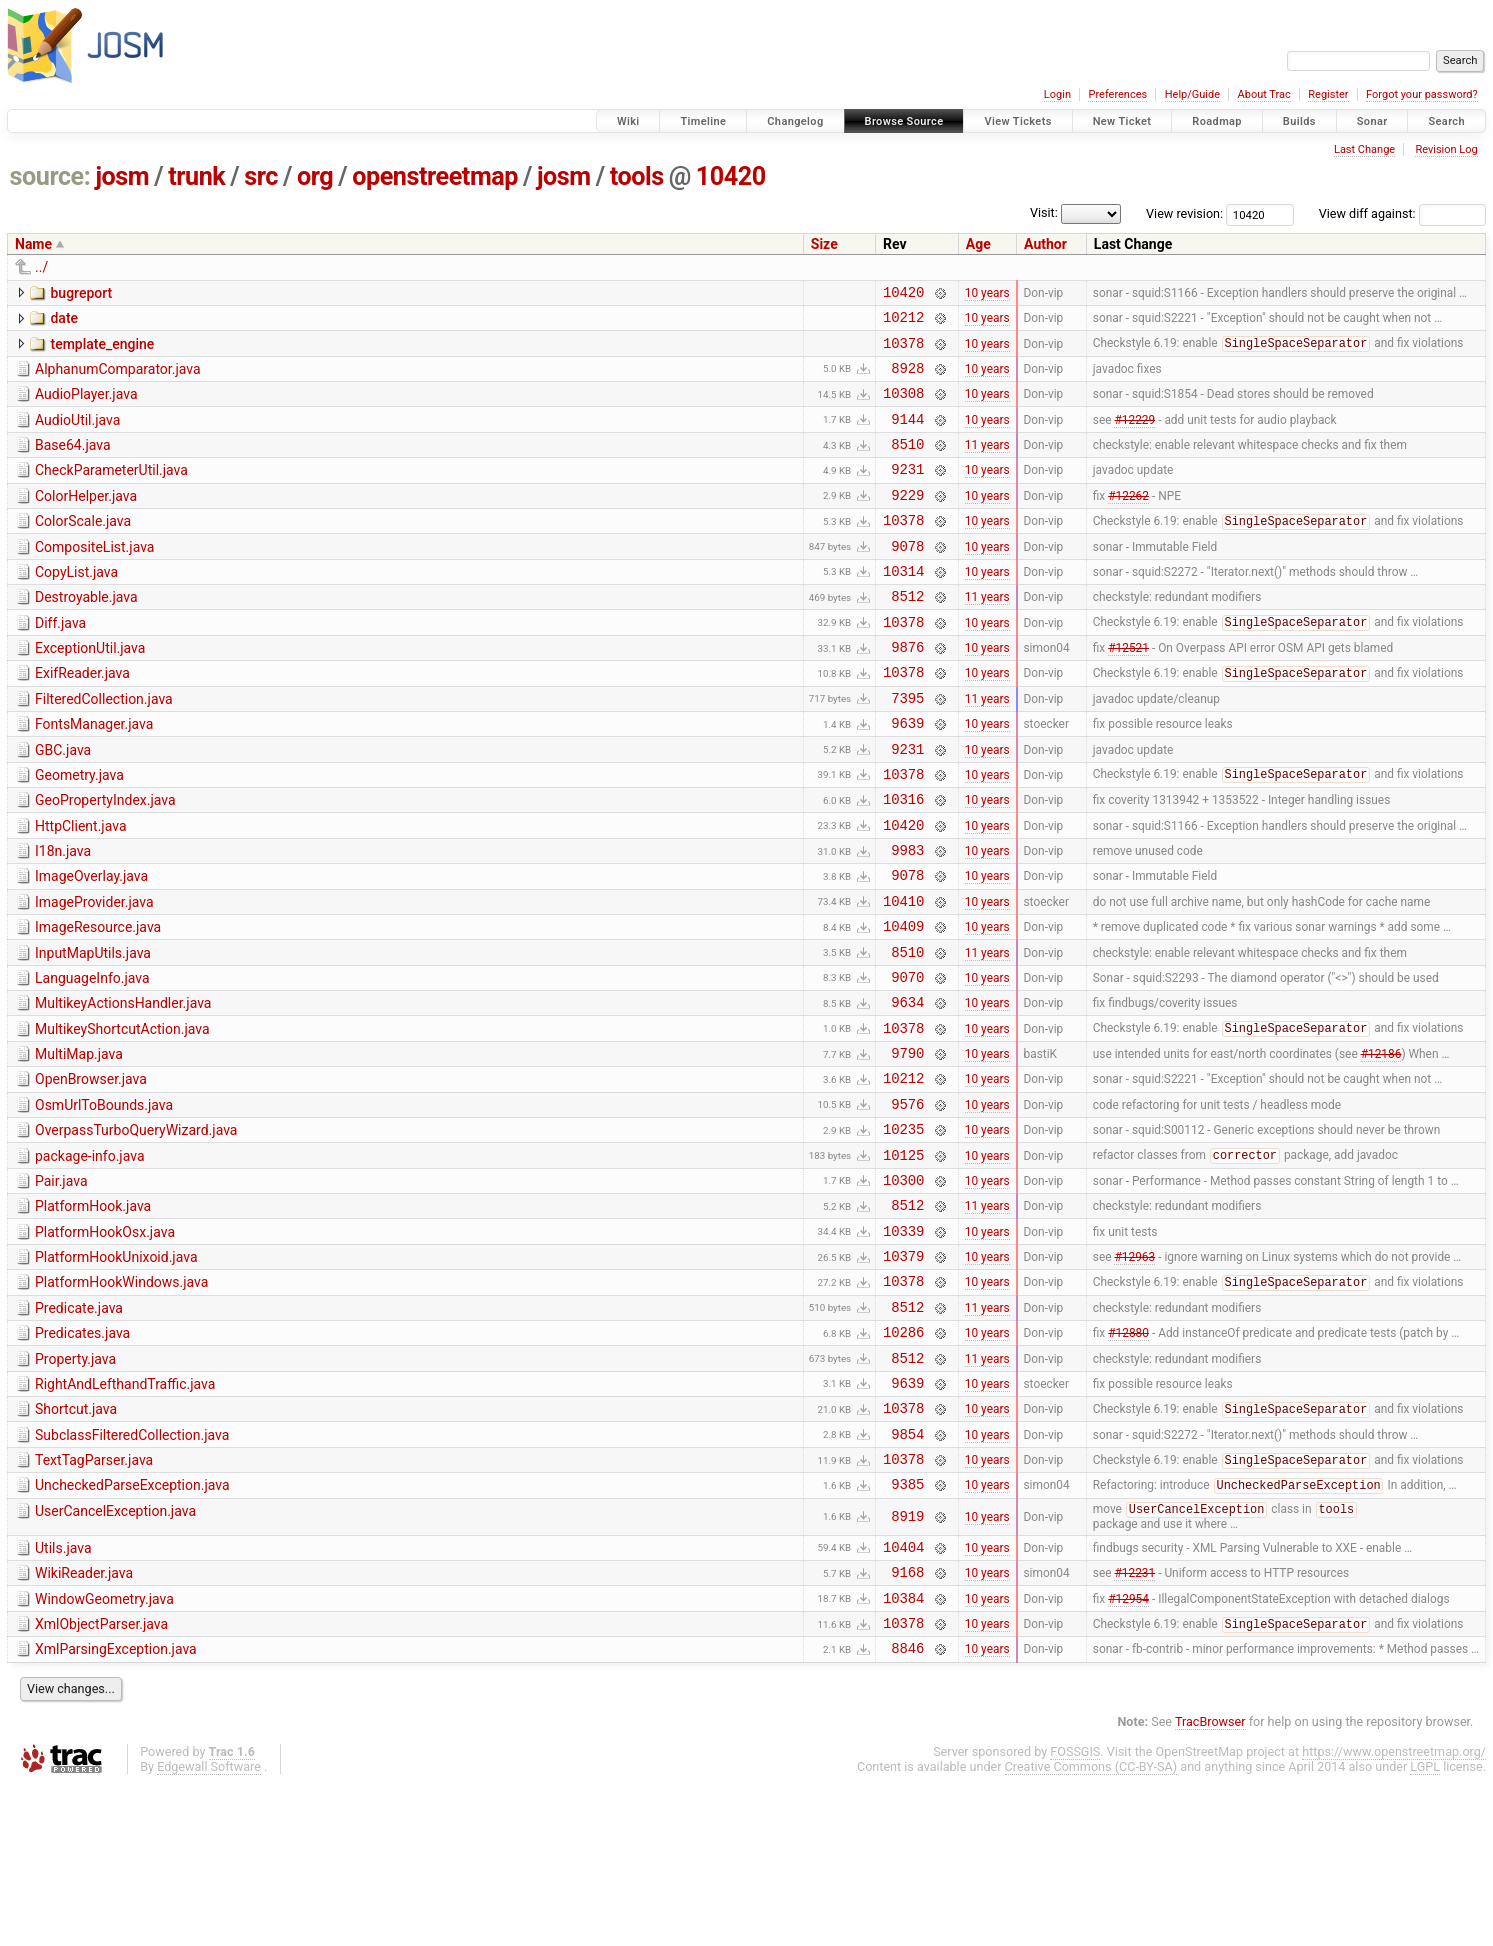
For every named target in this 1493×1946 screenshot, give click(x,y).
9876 (907, 691)
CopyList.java (76, 605)
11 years (987, 465)
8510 (907, 464)
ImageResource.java (98, 1002)
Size (824, 244)
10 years (987, 294)
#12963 (1134, 1373)
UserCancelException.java (115, 1655)
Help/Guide (1192, 94)
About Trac (1264, 94)
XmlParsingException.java (116, 1806)
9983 (907, 918)
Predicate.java (79, 1428)
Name (33, 244)
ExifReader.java (82, 718)
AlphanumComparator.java (118, 378)
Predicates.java (82, 1456)
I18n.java (63, 917)
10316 (903, 861)
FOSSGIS (1075, 1911)
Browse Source (904, 121)
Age (978, 244)
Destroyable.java (86, 633)
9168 (907, 1722)
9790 (907, 1145)
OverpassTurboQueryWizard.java (136, 1229)
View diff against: (1402, 213)
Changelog (795, 121)
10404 (903, 1694)
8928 (907, 379)
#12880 (1128, 1458)
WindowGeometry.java (104, 1750)
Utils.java (63, 1693)
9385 (907, 1627)
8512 (907, 634)
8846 (907, 1807)
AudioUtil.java (77, 435)
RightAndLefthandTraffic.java (125, 1513)
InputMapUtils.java (93, 1031)
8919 (907, 1661)
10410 (903, 975)
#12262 (1128, 521)
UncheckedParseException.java (132, 1626)
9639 (907, 776)
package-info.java (90, 1258)
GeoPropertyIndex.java (105, 860)
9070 (907, 1060)
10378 (903, 351)
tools (637, 176)
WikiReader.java (84, 1721)
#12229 (1134, 436)
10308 (903, 407)
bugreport (81, 293)
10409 (903, 1003)
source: (50, 176)
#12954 (1128, 1751)
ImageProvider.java (94, 974)
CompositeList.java (94, 577)
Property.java (75, 1485)
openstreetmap (435, 176)
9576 (907, 1202)
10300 (903, 1287)
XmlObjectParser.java (101, 1778)
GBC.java (63, 804)
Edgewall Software (209, 1926)
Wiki (628, 121)
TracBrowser (1210, 1881)
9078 (907, 578)
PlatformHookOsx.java (105, 1343)
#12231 (1134, 1723)
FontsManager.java (94, 775)
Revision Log (1446, 149)
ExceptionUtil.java (90, 690)
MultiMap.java (79, 1144)
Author (1045, 244)
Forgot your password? (1422, 94)
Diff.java (60, 662)
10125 (903, 1259)
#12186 (1381, 1146)
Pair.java (61, 1286)
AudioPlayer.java (86, 406)
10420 (731, 176)
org (315, 176)
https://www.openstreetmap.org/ (1394, 1911)
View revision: (1184, 213)
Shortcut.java (76, 1541)
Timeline (703, 121)
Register (1328, 94)
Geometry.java (79, 832)
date (64, 321)
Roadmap (1217, 121)
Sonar (1372, 121)
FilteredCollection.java (104, 747)
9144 (907, 436)
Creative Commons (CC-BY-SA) (1091, 1926)
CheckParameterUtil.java (111, 491)
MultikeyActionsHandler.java (123, 1087)
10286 (903, 1457)
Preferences (1117, 94)
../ (41, 267)
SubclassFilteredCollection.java (132, 1570)
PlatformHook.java (93, 1314)
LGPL (1425, 1926)
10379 (903, 1372)
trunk (196, 176)
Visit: (1044, 212)
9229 (907, 521)
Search (1446, 121)
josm (122, 176)
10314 (903, 606)
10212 (903, 322)
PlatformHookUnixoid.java (116, 1371)
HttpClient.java (81, 889)
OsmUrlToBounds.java (104, 1201)
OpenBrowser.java (91, 1172)
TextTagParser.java (94, 1598)
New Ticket (1122, 121)
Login (1057, 94)
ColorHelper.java (86, 520)
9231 (907, 492)
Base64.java (73, 463)
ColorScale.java (83, 548)
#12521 (1128, 692)
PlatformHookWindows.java (121, 1399)
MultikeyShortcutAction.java (122, 1116)
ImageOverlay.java (91, 945)
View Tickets (1017, 121)
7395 (907, 748)
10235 (903, 1230)
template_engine (102, 350)
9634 (907, 1088)
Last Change (1364, 149)
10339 (903, 1344)
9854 (907, 1571)
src (261, 176)
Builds (1299, 121)
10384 (903, 1751)
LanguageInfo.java (92, 1059)
